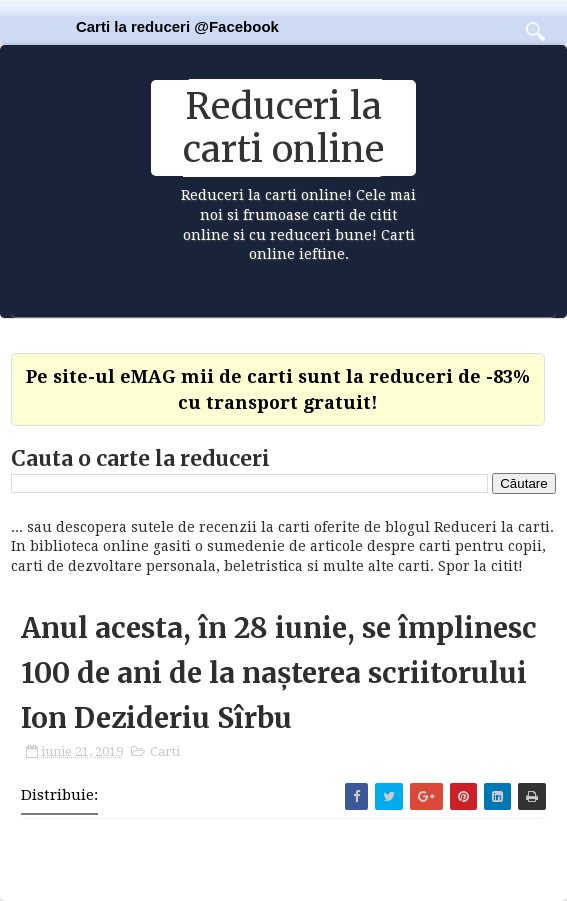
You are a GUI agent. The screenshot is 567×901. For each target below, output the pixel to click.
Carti (165, 751)
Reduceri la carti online (283, 128)
